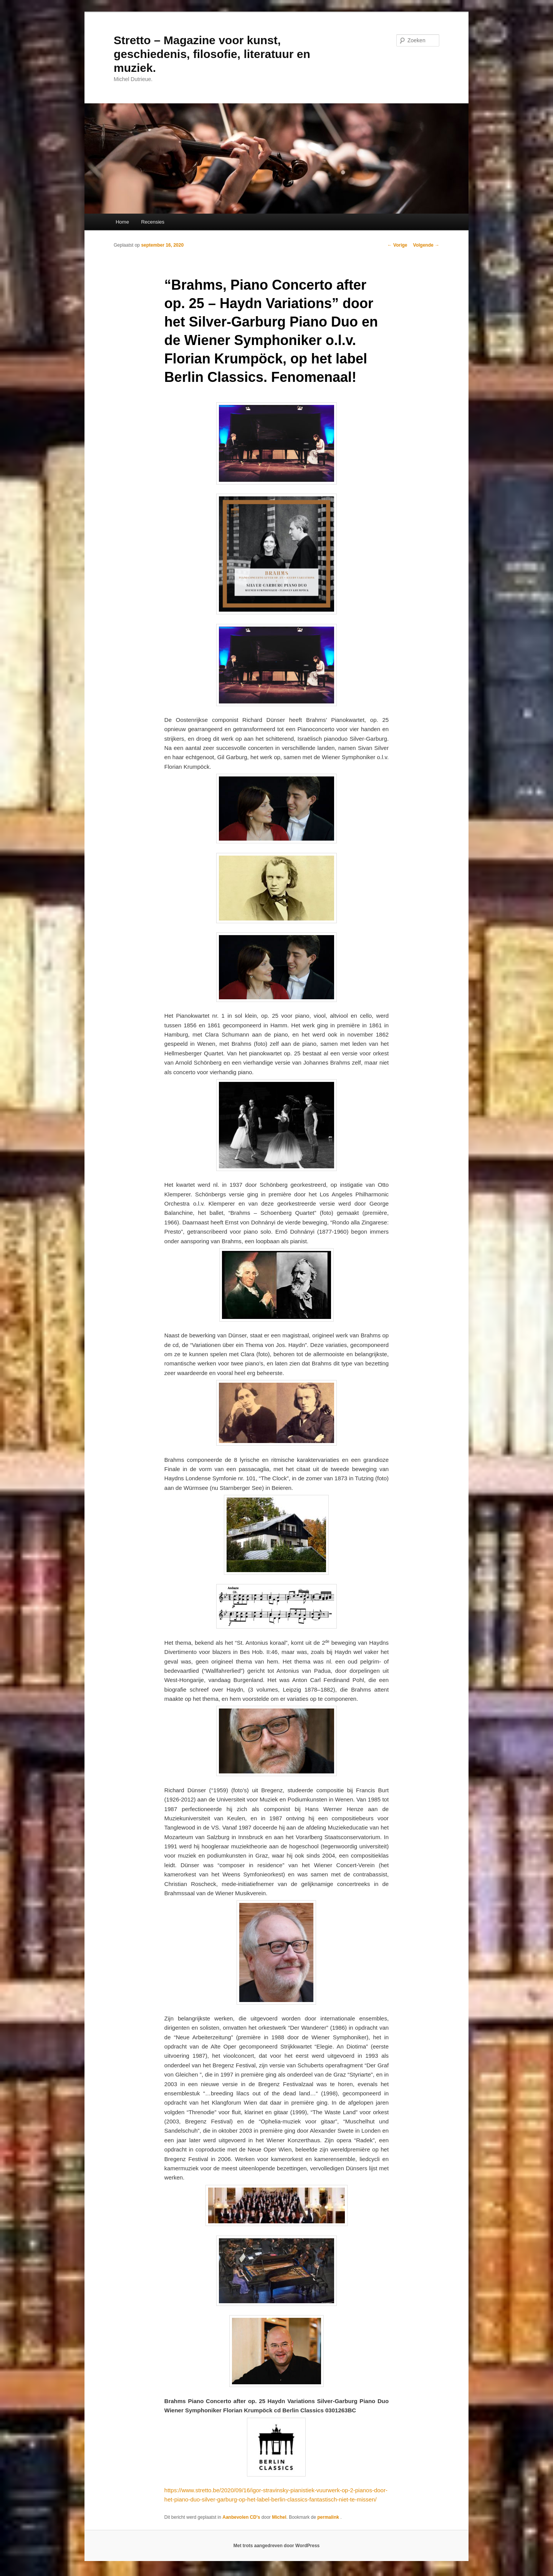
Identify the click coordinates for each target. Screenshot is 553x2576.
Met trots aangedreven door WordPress (276, 2545)
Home (122, 222)
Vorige (397, 245)
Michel (279, 2517)
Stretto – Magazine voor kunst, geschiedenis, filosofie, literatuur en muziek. (212, 54)
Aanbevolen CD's (241, 2517)
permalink (328, 2517)
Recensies (152, 222)
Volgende (426, 245)
